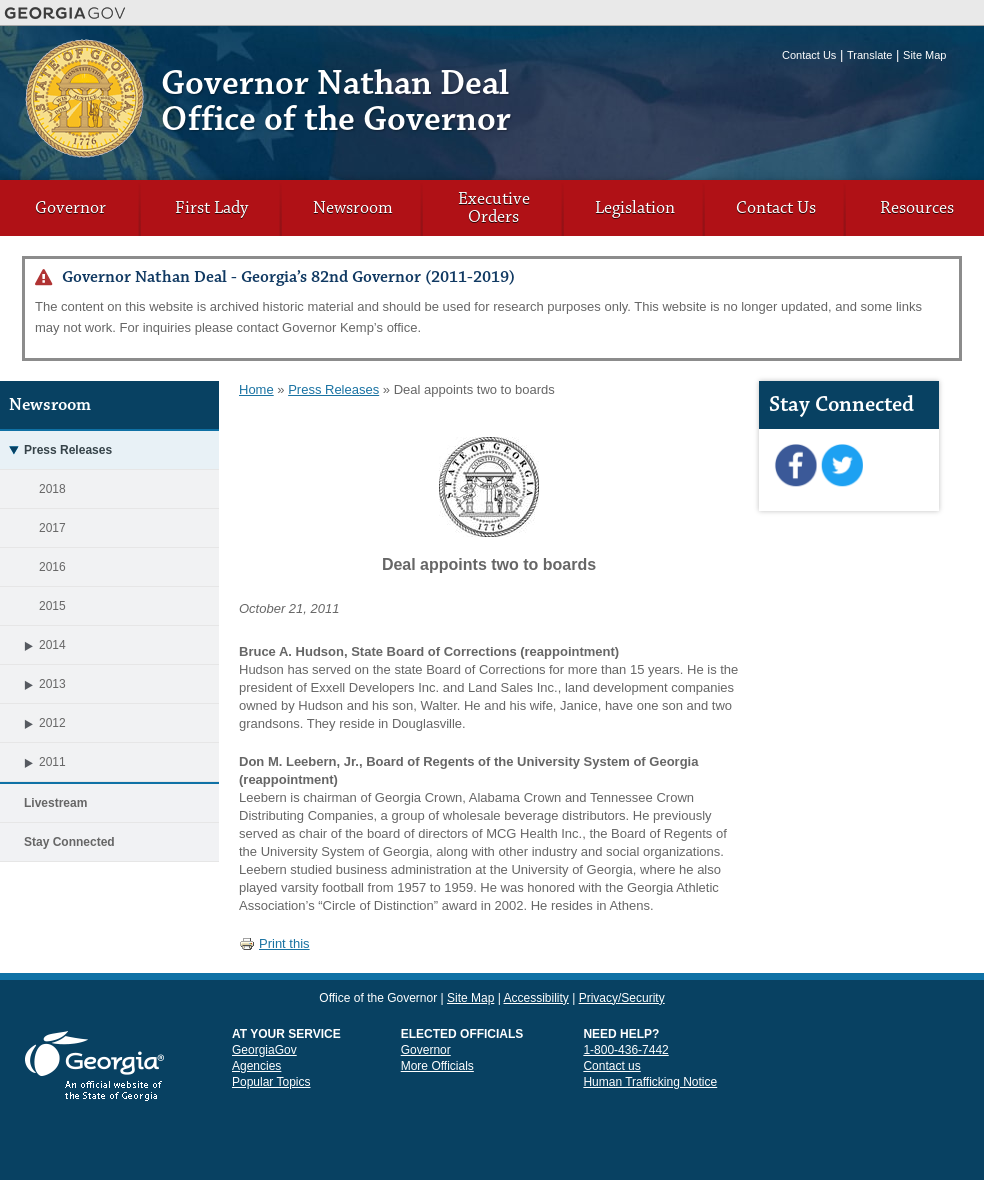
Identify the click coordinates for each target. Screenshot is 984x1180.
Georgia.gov (65, 13)
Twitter (841, 466)
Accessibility (535, 998)
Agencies (256, 1066)
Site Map (924, 55)
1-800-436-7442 (625, 1050)
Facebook (795, 466)
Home (256, 389)
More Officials (437, 1066)
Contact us (611, 1066)
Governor (70, 208)
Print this (274, 943)
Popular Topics (271, 1082)
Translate (869, 55)
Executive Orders (494, 208)
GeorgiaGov (264, 1050)
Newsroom (353, 208)
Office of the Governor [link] (378, 998)
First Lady (211, 208)
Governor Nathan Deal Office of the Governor (336, 101)
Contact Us (809, 55)
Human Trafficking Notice (650, 1082)
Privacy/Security (622, 998)
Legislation (635, 208)
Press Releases (333, 389)
